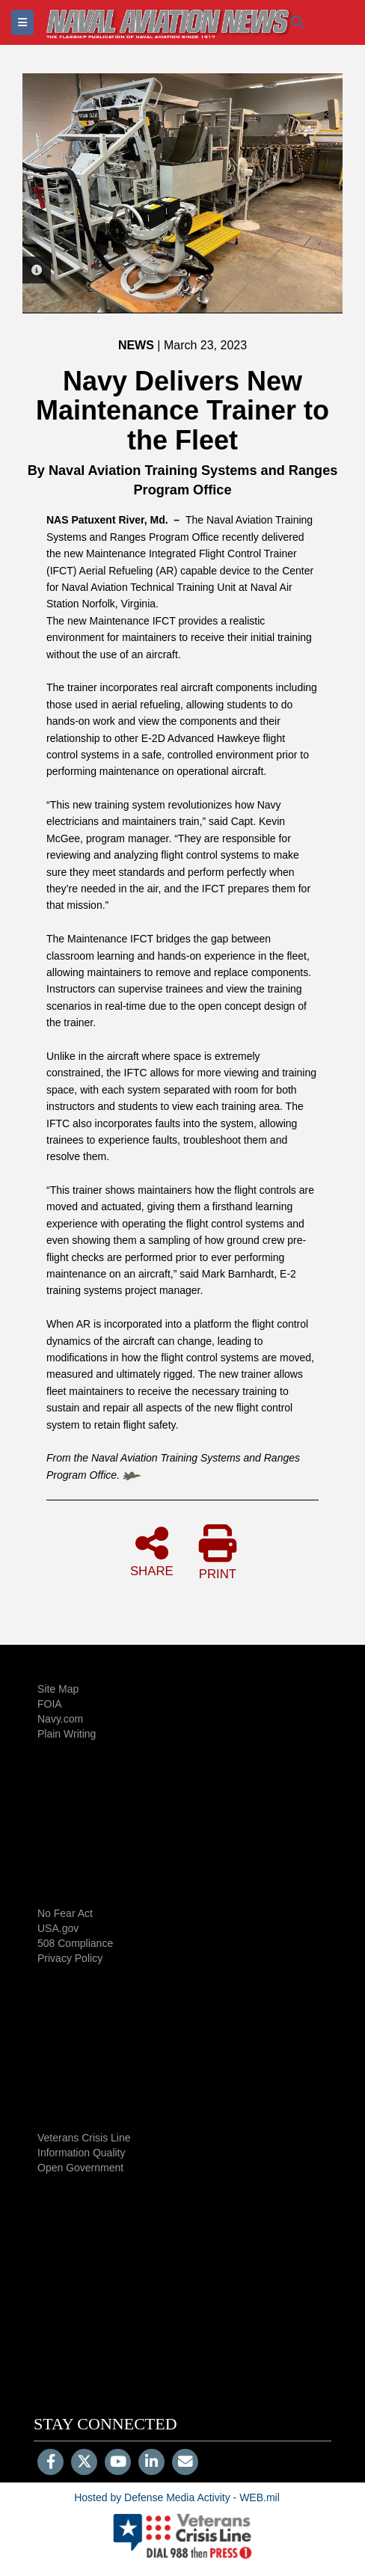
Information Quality (81, 2153)
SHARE (152, 1550)
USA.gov (58, 1928)
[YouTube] (118, 2463)
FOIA (49, 1704)
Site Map (58, 1689)
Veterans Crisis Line (84, 2138)
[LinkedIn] (151, 2463)
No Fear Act (65, 1913)
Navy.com (60, 1719)
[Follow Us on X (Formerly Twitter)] (84, 2463)
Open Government (80, 2168)
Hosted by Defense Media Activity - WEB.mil (177, 2497)
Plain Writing (66, 1734)
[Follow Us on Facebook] (50, 2463)
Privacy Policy (69, 1958)
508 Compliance (75, 1943)
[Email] (185, 2463)
